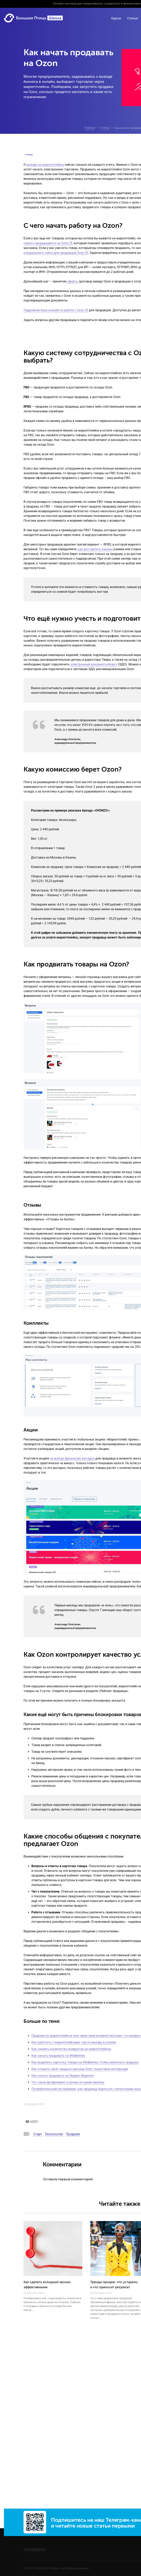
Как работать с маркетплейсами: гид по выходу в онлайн (73, 2042)
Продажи (73, 2134)
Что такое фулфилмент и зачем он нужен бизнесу (68, 2082)
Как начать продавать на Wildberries (58, 2056)
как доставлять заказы (95, 549)
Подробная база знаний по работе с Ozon (54, 310)
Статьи (132, 18)
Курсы (116, 18)
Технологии (54, 2134)
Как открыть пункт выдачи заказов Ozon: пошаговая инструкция (79, 2069)
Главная (90, 127)
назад (28, 154)
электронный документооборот (93, 664)
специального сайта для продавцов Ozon (54, 253)
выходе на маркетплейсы (45, 164)
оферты (72, 281)
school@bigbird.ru (35, 2549)
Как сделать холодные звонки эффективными (47, 2285)
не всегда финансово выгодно (72, 1458)
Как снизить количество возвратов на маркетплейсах (71, 2049)
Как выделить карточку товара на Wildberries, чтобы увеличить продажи (84, 2062)
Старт (37, 2134)
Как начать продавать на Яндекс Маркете (62, 2075)
